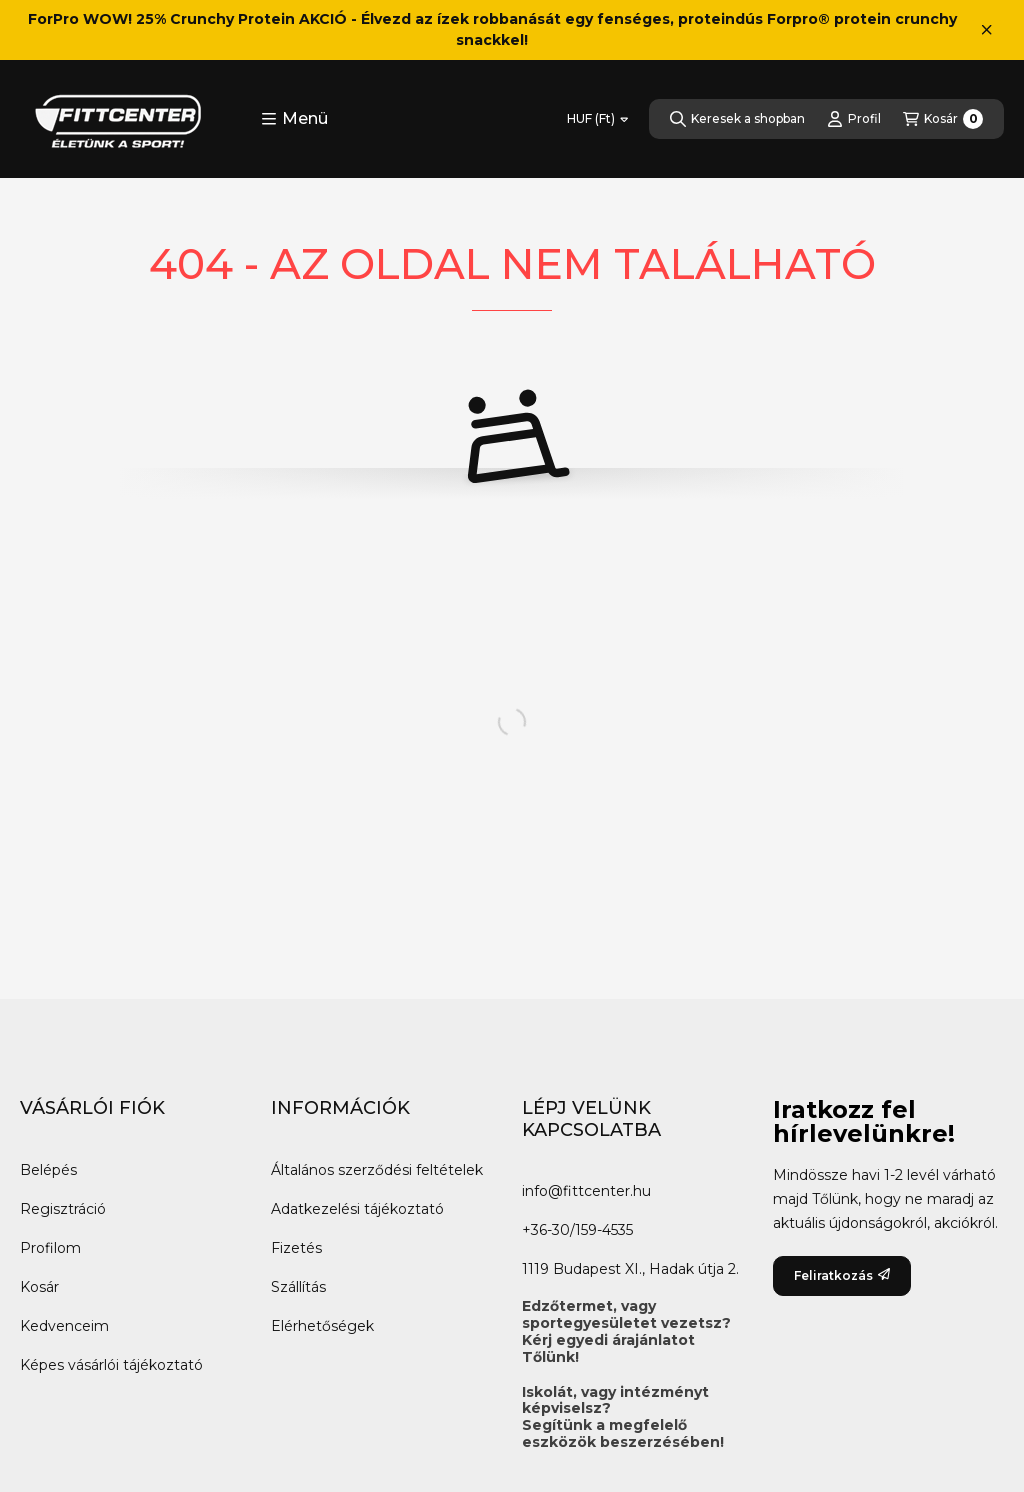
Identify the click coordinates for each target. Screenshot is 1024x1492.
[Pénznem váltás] (597, 119)
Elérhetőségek (322, 1326)
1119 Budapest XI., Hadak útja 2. (630, 1269)
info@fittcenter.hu (586, 1191)
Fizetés (296, 1248)
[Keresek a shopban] (737, 119)
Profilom (50, 1248)
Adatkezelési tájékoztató (357, 1209)
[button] (294, 119)
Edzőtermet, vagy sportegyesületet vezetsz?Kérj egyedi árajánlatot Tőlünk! (626, 1331)
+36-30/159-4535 (577, 1230)
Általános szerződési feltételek (377, 1170)
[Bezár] (986, 30)
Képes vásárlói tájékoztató (111, 1365)
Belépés (48, 1170)
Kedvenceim (64, 1326)
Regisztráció (63, 1209)
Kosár (39, 1287)
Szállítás (298, 1287)
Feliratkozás (842, 1275)
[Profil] (854, 119)
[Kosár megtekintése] (943, 119)
